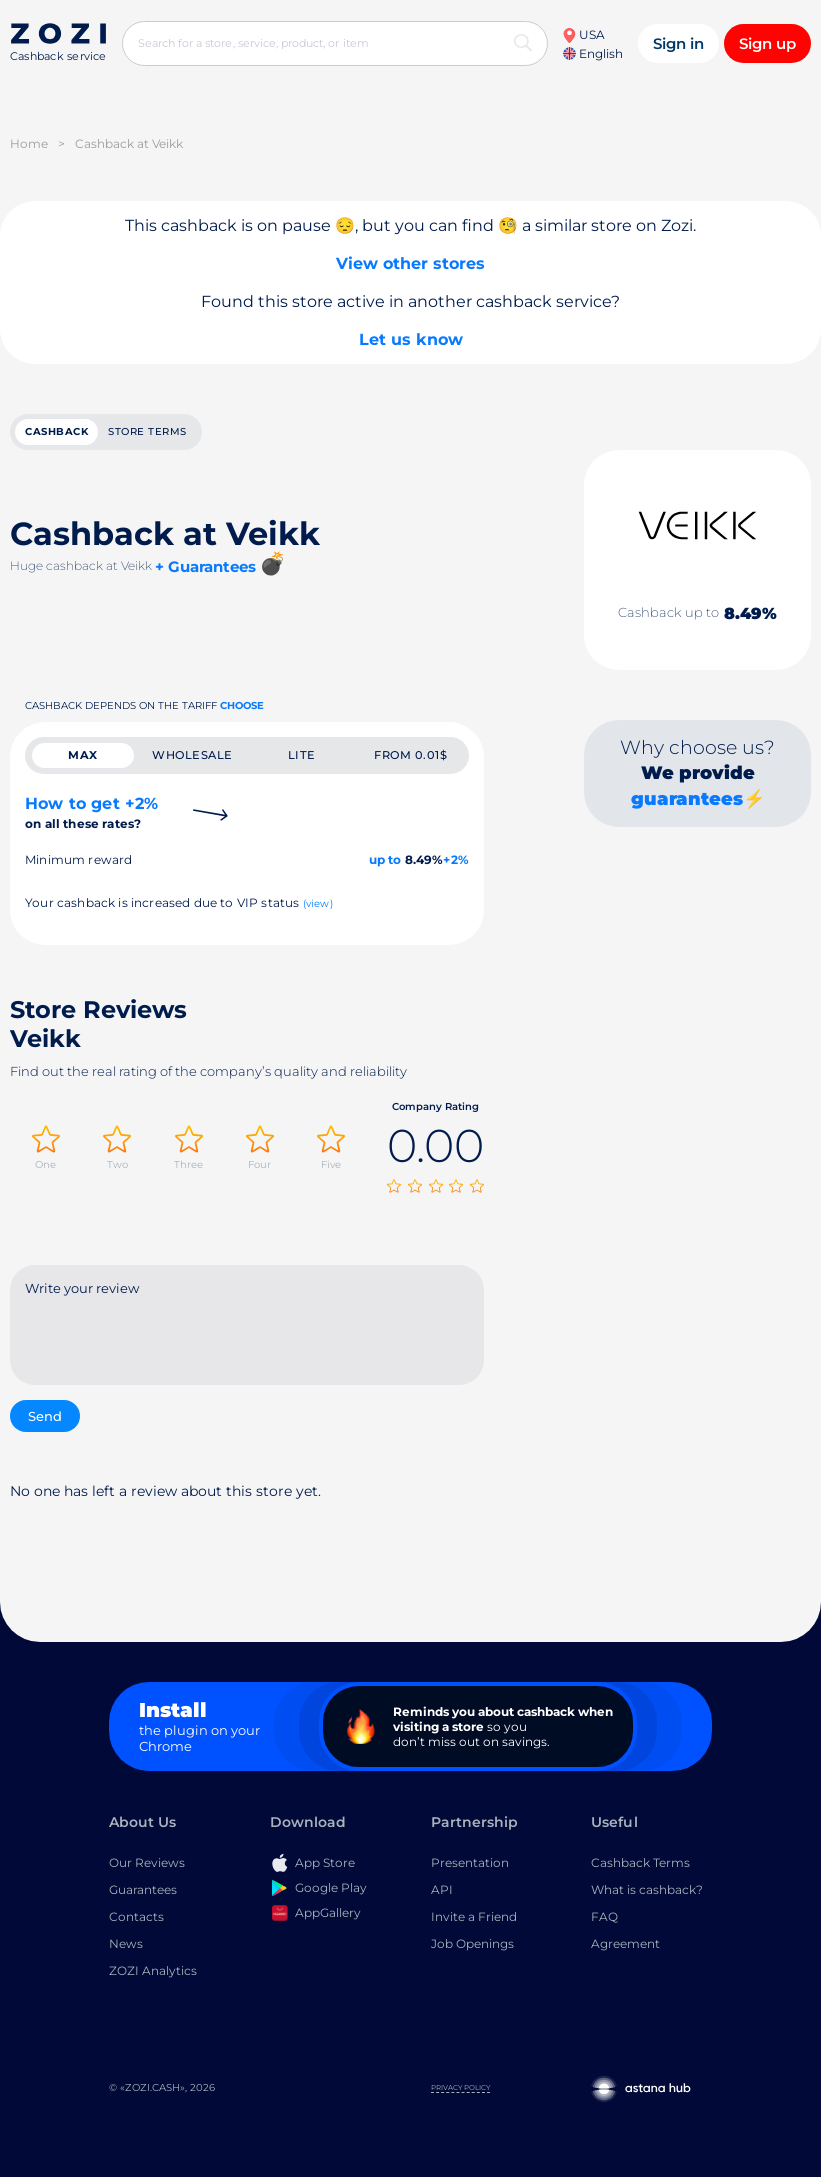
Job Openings (472, 1945)
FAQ (604, 1918)
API (442, 1891)
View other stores (410, 263)
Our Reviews (147, 1864)
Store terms (147, 432)
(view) (318, 906)
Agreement (625, 1945)
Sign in (678, 43)
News (126, 1945)
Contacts (136, 1918)
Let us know (411, 339)
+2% (456, 862)
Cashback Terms (640, 1864)
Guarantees (143, 1891)
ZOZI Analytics (153, 1972)
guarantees (687, 800)
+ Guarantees (205, 567)
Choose (242, 706)
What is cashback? (647, 1891)
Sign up (767, 43)
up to (385, 862)
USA (583, 34)
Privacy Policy (460, 2089)
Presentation (470, 1864)
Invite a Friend (474, 1918)
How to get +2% (91, 815)
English (593, 53)
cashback (56, 432)
